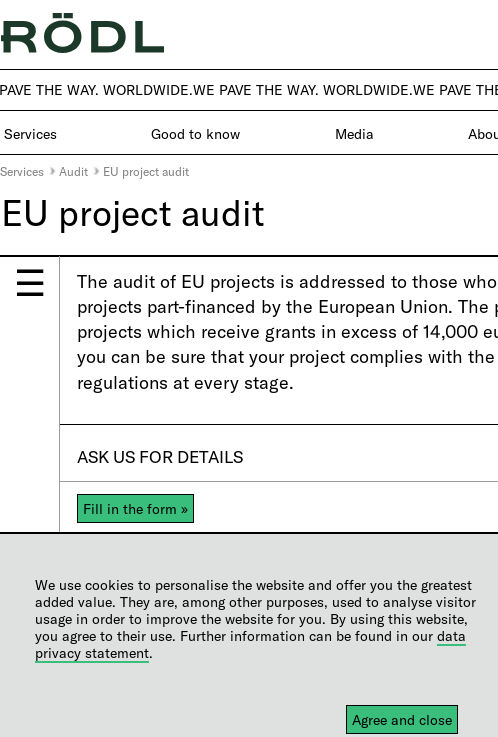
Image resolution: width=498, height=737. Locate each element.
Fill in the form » (135, 508)
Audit (73, 171)
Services (22, 171)
